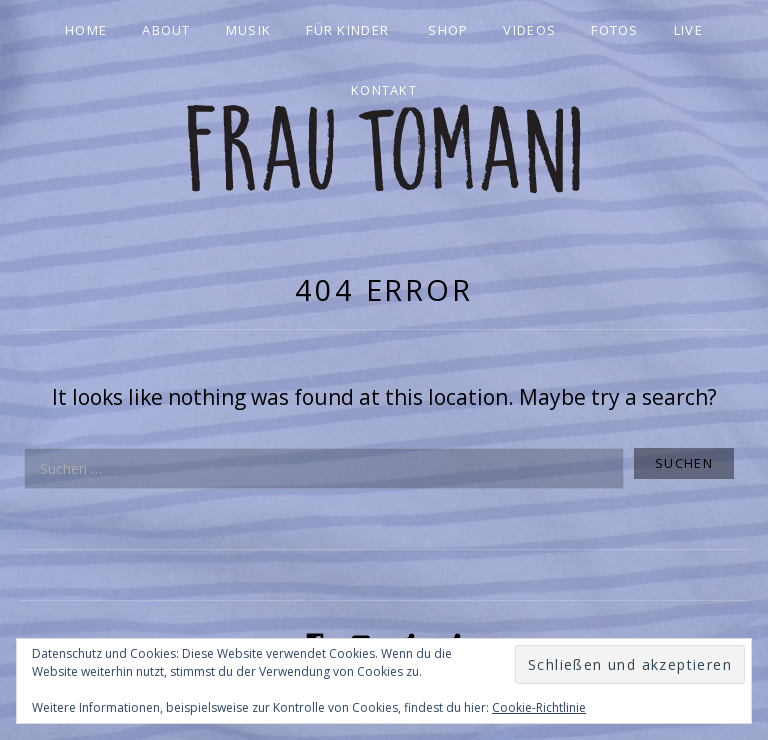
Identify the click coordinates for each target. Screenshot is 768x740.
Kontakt (384, 90)
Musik (249, 30)
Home (86, 30)
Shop (448, 30)
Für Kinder (347, 30)
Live (688, 30)
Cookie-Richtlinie (539, 707)
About (166, 30)
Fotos (615, 30)
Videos (529, 30)
